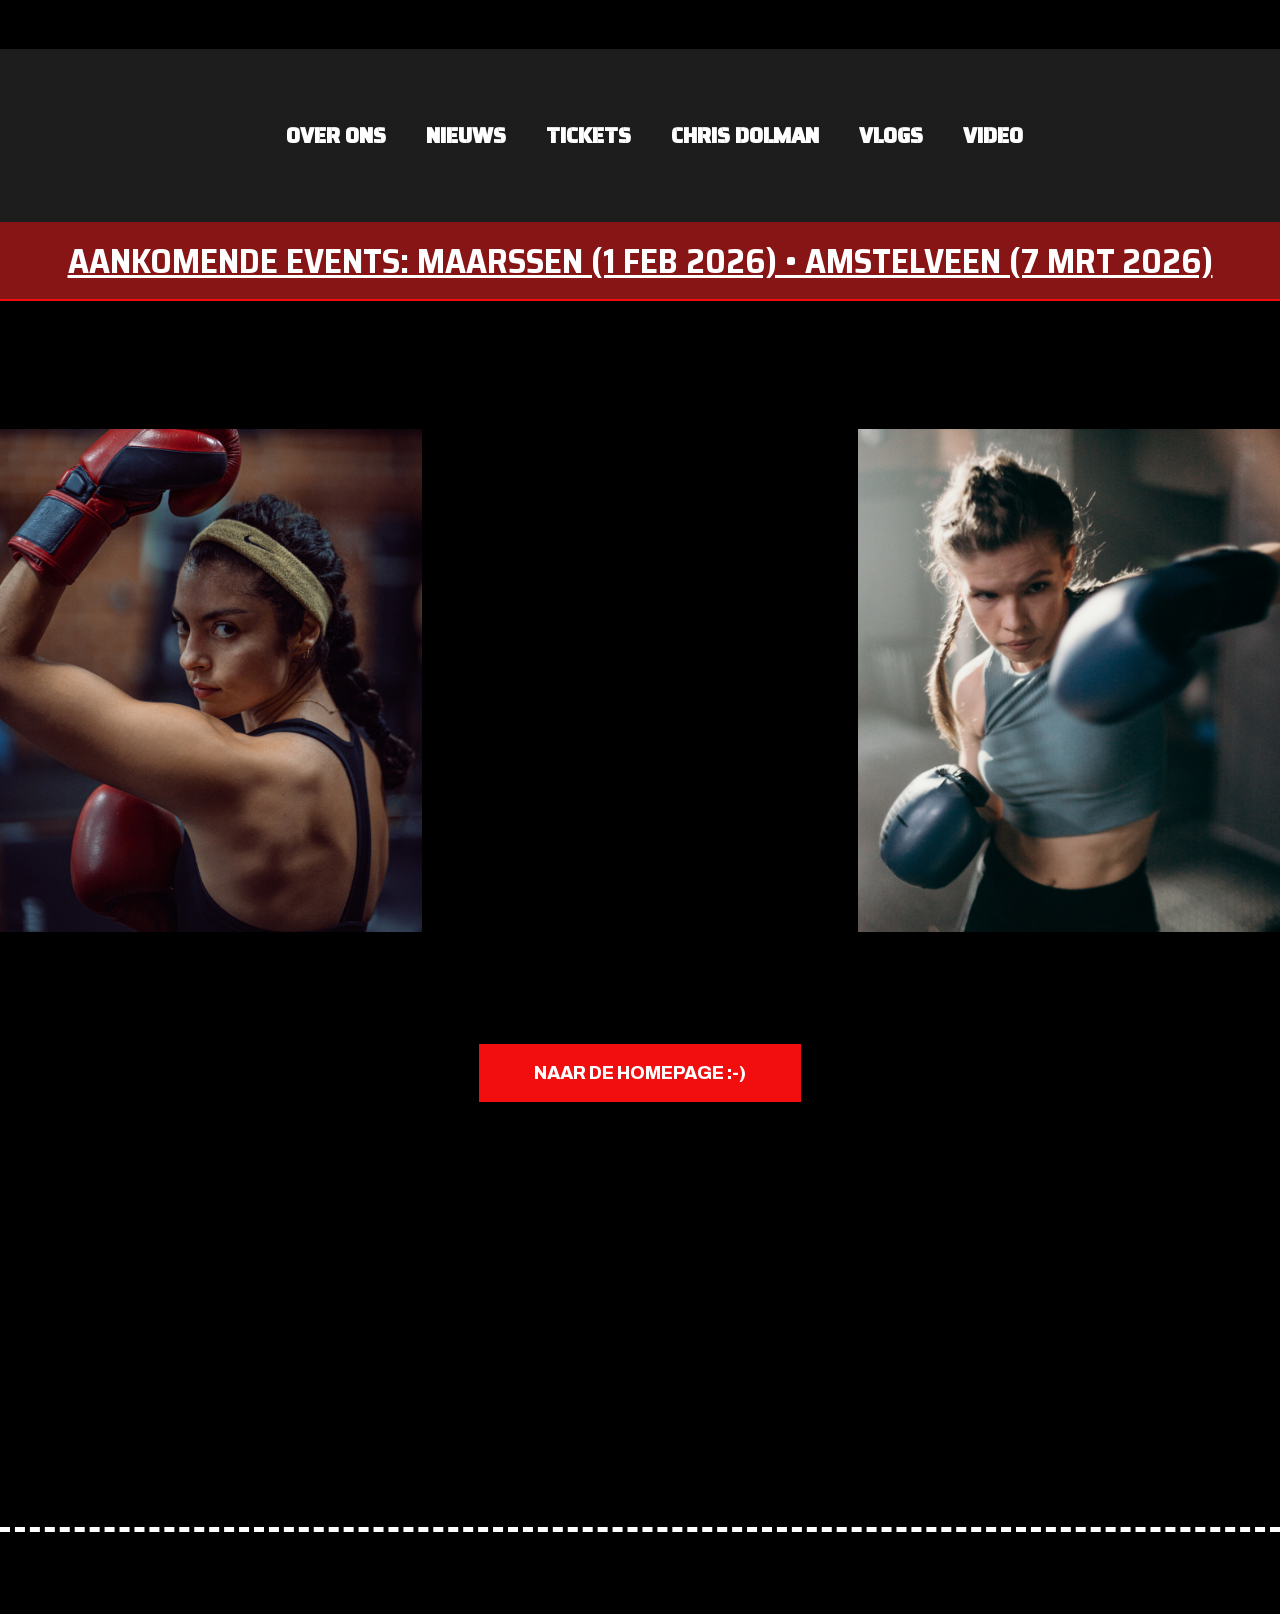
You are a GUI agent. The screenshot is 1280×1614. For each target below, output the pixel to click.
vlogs (891, 135)
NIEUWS (466, 135)
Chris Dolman (745, 135)
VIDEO (993, 135)
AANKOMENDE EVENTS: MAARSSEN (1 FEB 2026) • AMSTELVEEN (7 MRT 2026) (640, 260)
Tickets (588, 135)
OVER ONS (336, 135)
